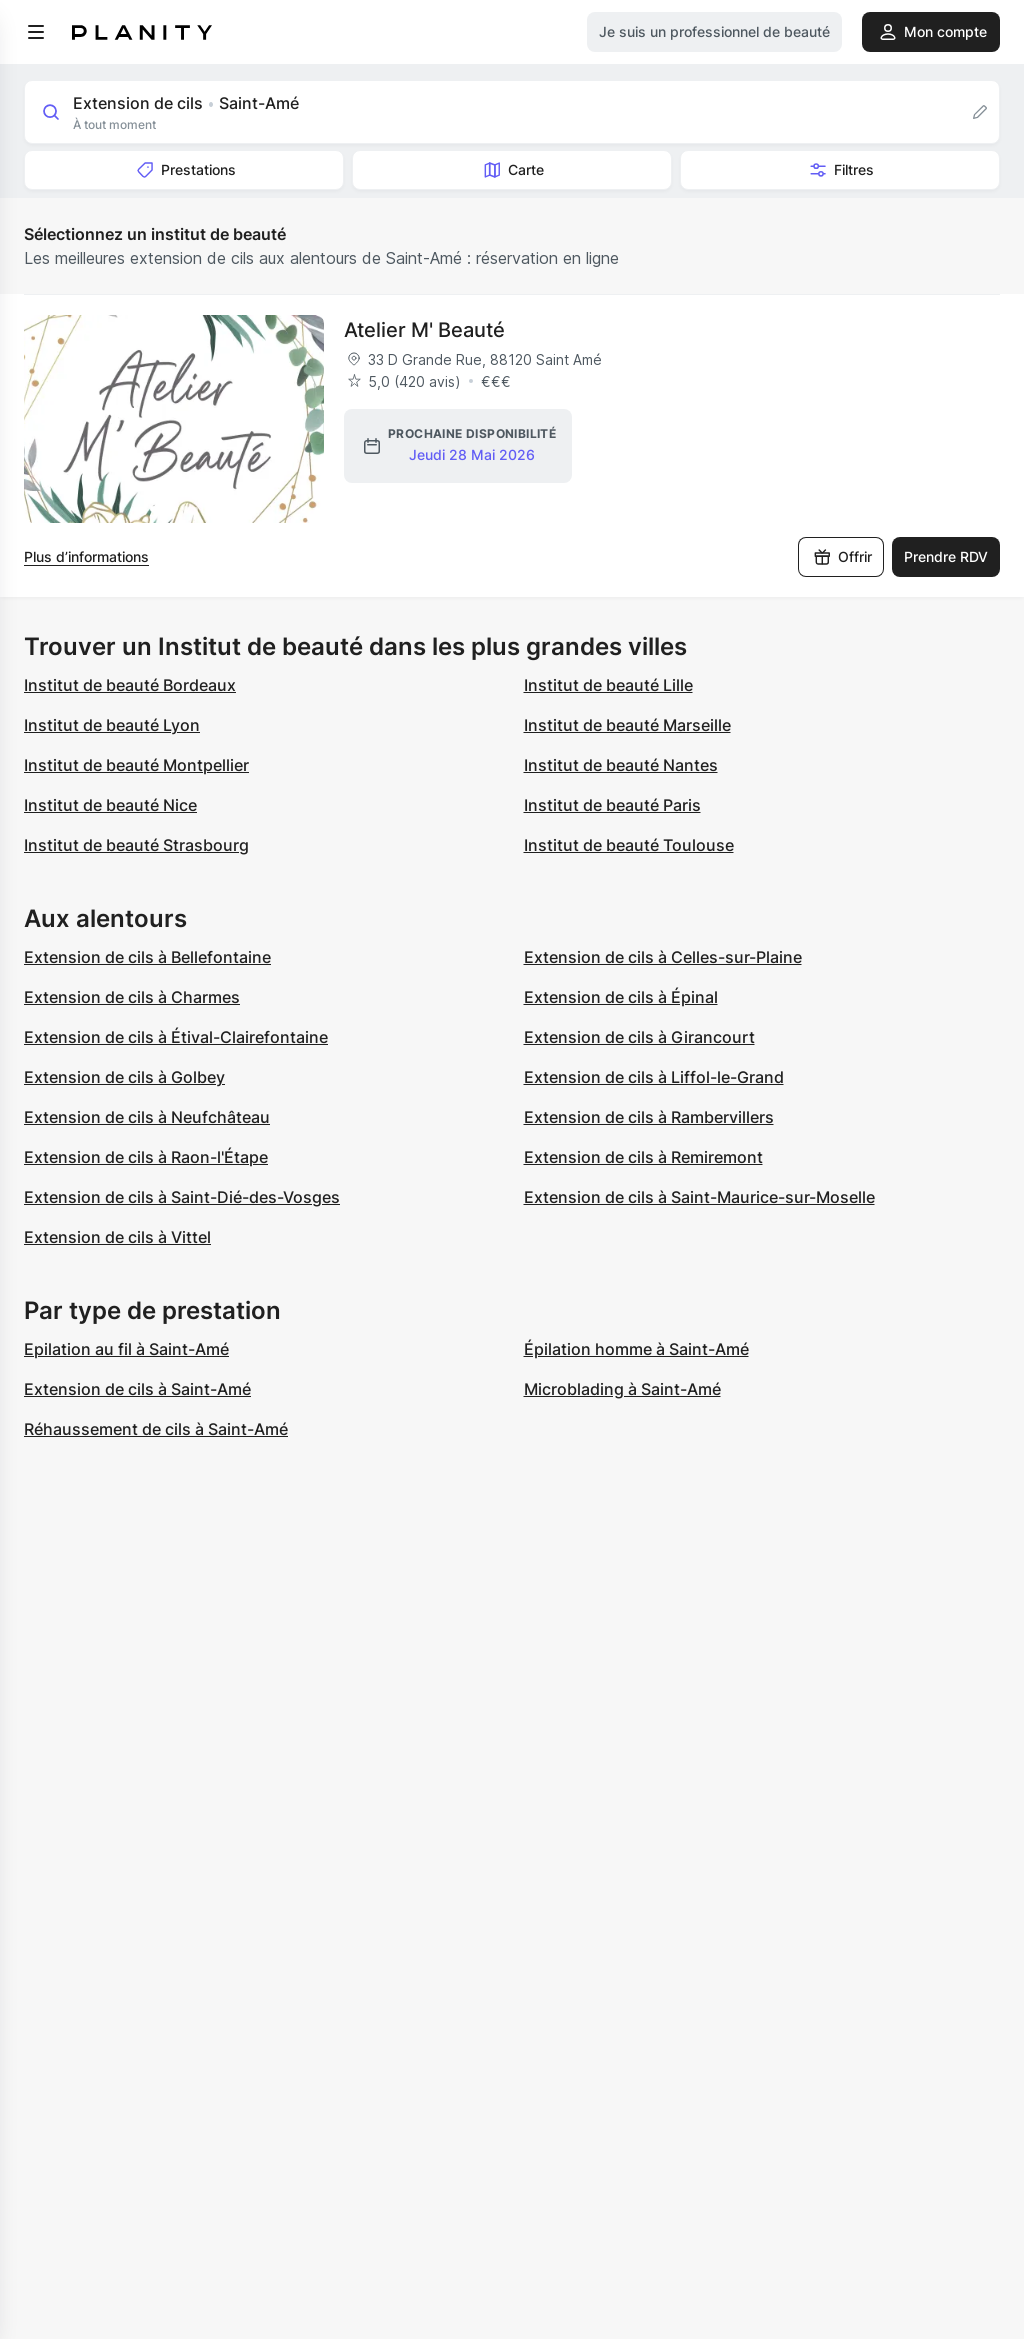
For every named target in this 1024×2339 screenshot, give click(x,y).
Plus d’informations (86, 556)
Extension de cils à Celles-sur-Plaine (663, 957)
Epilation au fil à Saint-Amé (126, 1349)
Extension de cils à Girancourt (639, 1037)
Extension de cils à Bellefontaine (147, 957)
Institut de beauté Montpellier (136, 765)
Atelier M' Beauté (424, 330)
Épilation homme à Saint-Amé (636, 1349)
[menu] (36, 32)
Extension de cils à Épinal (621, 997)
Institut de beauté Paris (612, 805)
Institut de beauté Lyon (112, 725)
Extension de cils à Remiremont (643, 1157)
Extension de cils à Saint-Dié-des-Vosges (182, 1197)
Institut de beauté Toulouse (629, 845)
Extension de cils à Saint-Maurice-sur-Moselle (699, 1197)
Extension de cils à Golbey (124, 1077)
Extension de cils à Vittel (117, 1237)
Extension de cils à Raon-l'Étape (146, 1157)
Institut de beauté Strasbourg (136, 845)
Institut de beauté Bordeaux (130, 685)
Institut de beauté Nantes (621, 765)
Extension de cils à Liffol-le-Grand (654, 1077)
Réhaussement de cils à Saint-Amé (156, 1429)
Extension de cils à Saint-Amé (137, 1389)
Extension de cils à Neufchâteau (147, 1117)
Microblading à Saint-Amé (622, 1389)
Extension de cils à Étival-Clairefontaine (176, 1037)
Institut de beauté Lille (608, 685)
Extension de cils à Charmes (132, 997)
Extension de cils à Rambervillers (649, 1117)
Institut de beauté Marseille (627, 725)
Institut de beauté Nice (110, 805)
